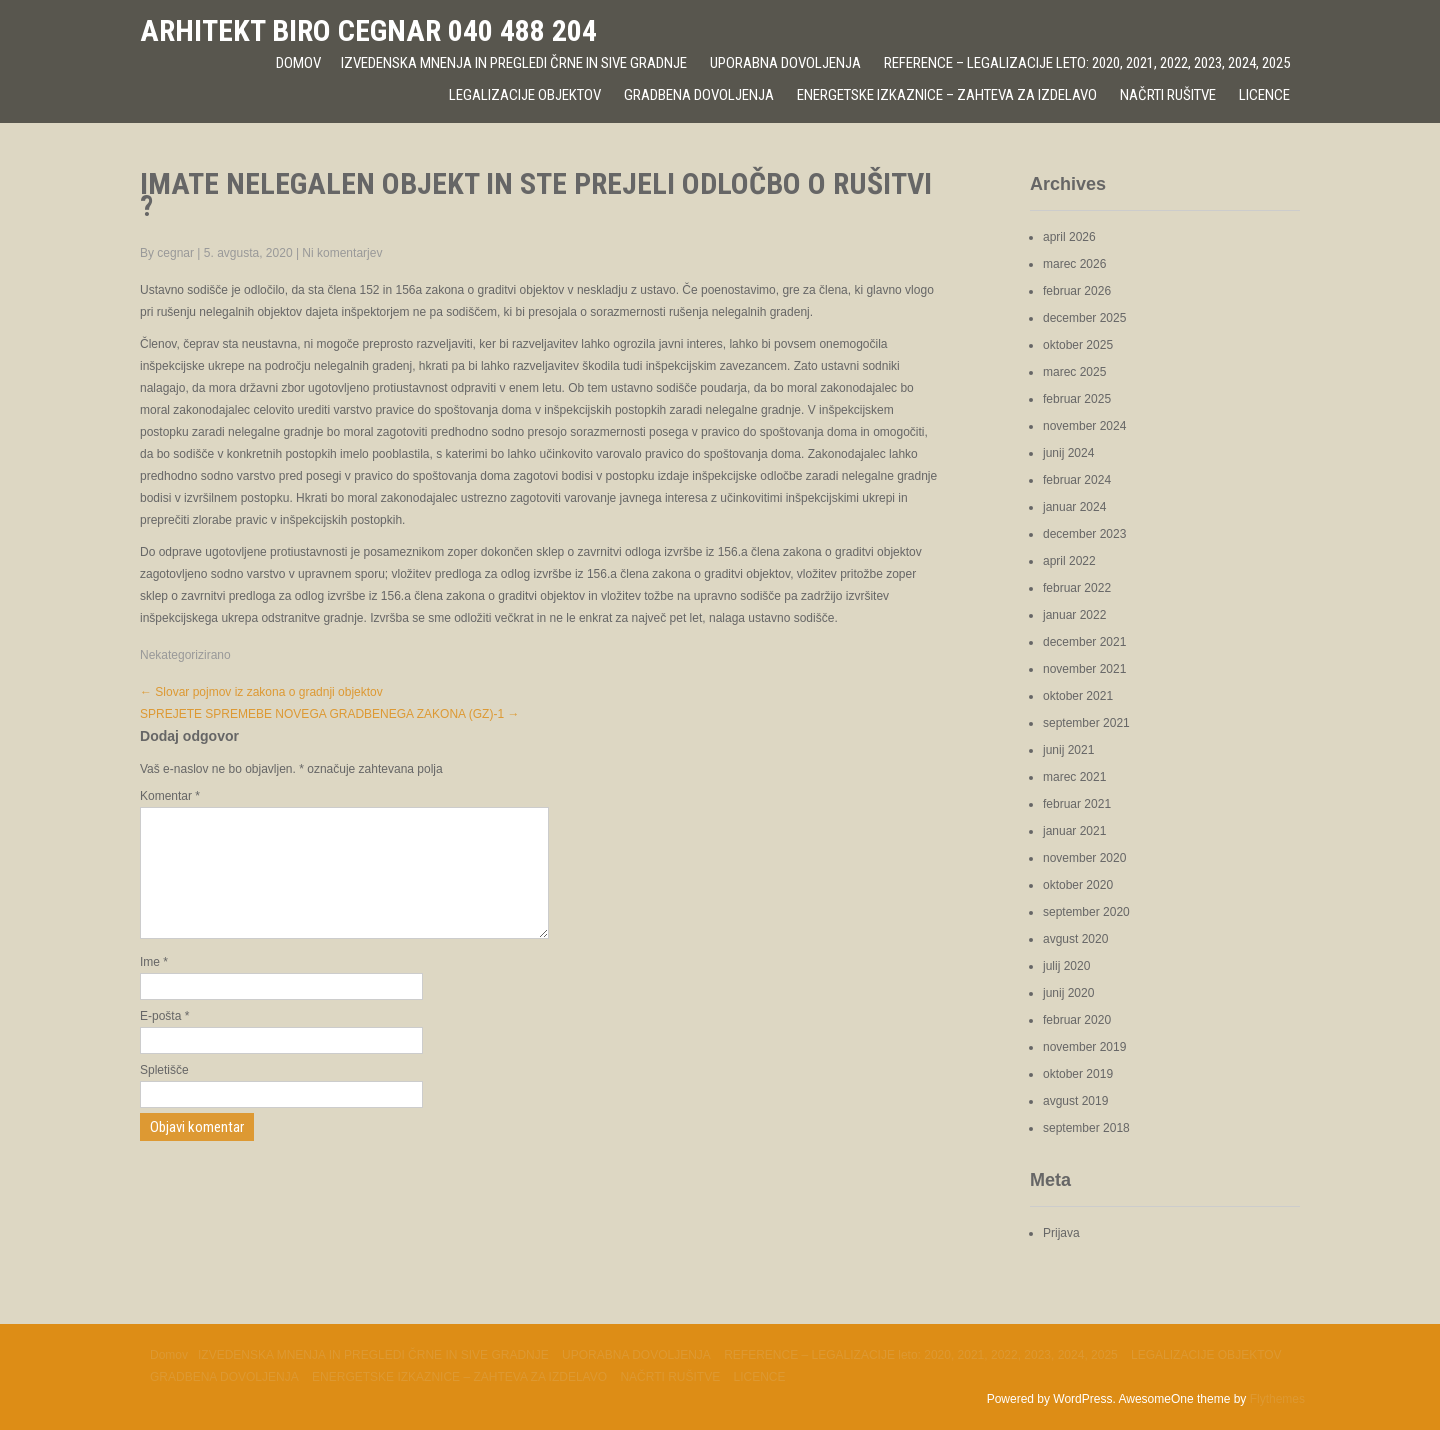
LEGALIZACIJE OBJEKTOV (525, 95)
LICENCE (1264, 95)
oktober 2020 (1078, 885)
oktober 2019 (1078, 1074)
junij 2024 (1068, 453)
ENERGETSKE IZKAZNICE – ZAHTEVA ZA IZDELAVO (947, 95)
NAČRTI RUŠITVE (1168, 95)
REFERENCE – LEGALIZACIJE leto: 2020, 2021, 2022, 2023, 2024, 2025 (1087, 63)
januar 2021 (1074, 831)
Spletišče (164, 1094)
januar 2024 (1074, 507)
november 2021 (1084, 669)
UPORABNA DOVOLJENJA (785, 63)
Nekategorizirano (185, 655)
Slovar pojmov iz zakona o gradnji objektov (261, 692)
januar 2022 (1074, 615)
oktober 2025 (1078, 345)
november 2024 (1084, 426)
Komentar (170, 796)
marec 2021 (1074, 777)
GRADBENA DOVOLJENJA (699, 95)
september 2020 (1086, 912)
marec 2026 (1074, 264)
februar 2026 (1077, 291)
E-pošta (164, 1040)
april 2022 (1069, 561)
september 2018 (1086, 1128)
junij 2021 (1068, 750)
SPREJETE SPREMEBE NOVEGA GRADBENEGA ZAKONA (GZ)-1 (329, 714)
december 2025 (1084, 318)
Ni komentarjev (342, 253)
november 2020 (1084, 858)
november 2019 (1084, 1047)
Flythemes (1277, 1399)
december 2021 (1084, 642)
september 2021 (1086, 723)
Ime (154, 986)
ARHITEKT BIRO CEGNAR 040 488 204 (368, 30)
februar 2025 (1077, 399)
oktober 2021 (1078, 696)
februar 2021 (1077, 804)
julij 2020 (1066, 966)
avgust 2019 (1075, 1101)
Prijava (1061, 1233)
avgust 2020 (1075, 939)
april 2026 (1069, 237)
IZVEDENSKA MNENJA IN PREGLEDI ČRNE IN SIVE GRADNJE (514, 63)
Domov (298, 63)
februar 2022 (1077, 588)
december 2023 (1084, 534)
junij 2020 (1068, 993)
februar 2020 (1077, 1020)
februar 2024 (1077, 480)
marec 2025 (1074, 372)
